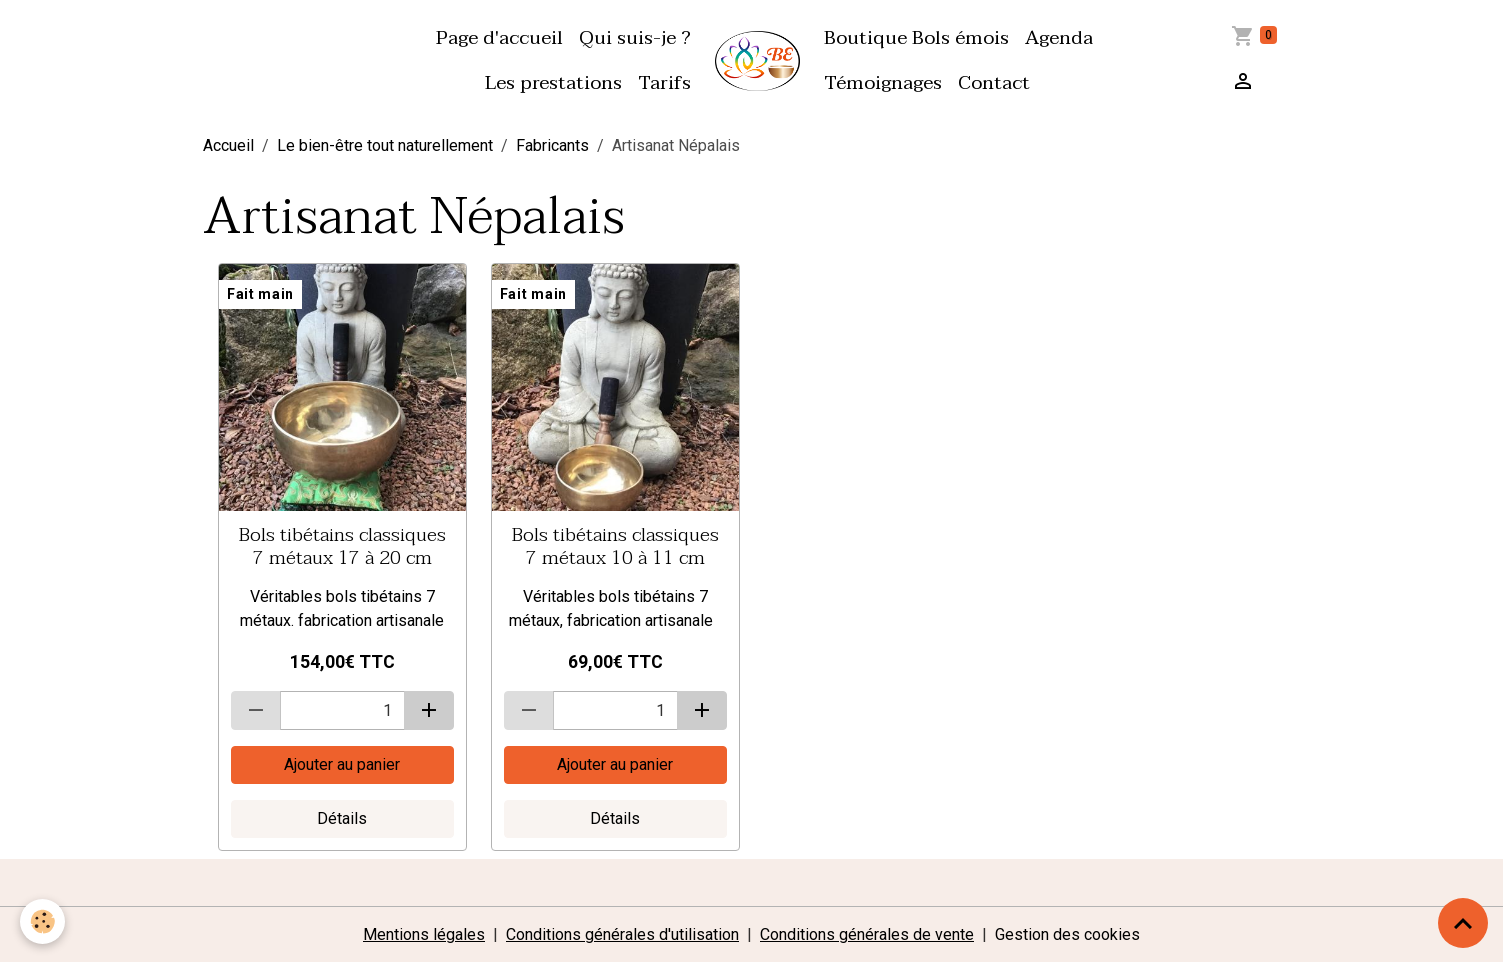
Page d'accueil (499, 37)
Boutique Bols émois (916, 37)
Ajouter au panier (342, 764)
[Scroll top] (1463, 923)
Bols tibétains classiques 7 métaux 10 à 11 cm (615, 546)
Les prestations (553, 82)
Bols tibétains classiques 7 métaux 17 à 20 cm (342, 546)
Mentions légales (424, 934)
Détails (342, 818)
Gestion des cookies (1067, 934)
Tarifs (664, 82)
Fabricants (552, 145)
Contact (994, 82)
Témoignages (883, 82)
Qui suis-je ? (635, 37)
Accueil (228, 145)
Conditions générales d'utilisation (622, 934)
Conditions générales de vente (867, 934)
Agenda (1059, 37)
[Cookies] (42, 921)
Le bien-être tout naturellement (385, 145)
